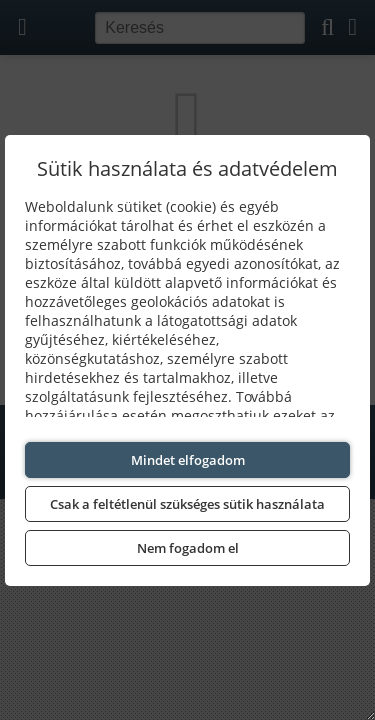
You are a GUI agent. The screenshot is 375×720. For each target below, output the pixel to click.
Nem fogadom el (188, 548)
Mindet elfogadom (188, 460)
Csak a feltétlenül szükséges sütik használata (187, 504)
